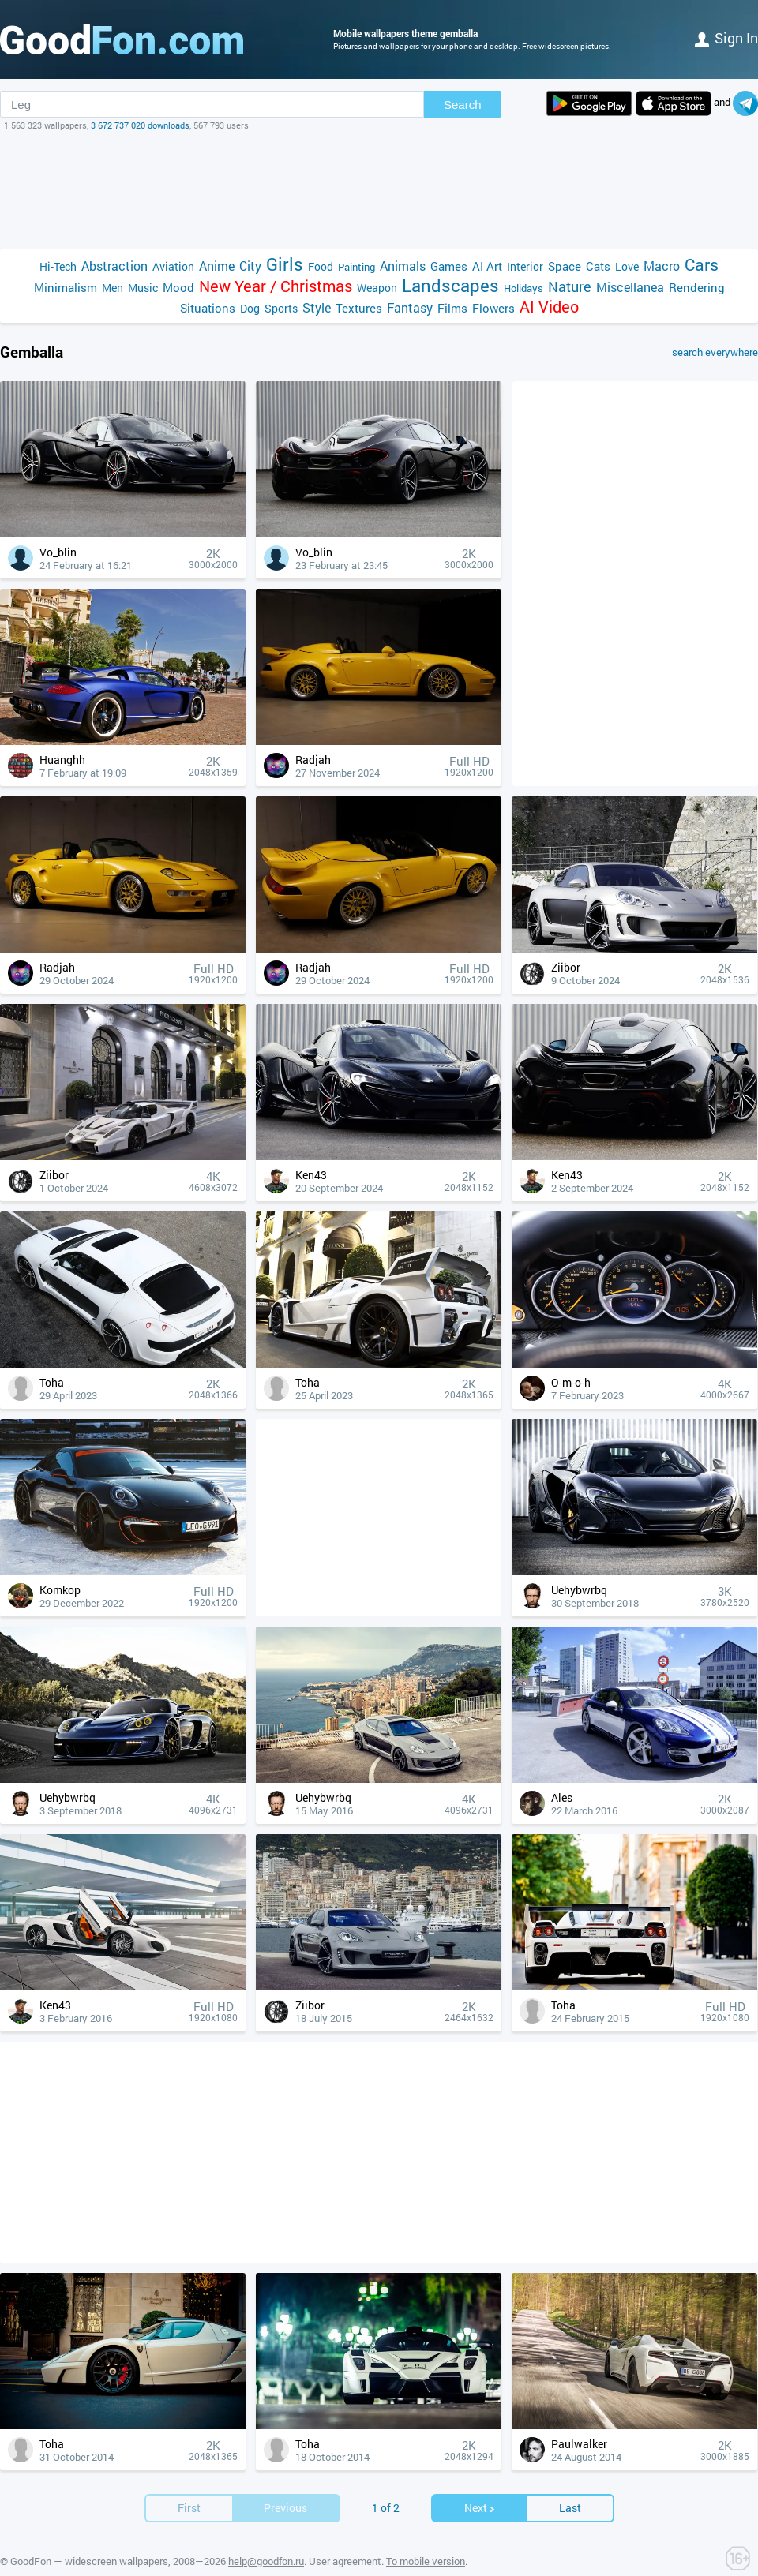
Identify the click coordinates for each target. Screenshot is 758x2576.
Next (480, 2484)
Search (463, 104)
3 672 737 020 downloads (140, 125)
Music (143, 287)
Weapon (377, 287)
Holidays (523, 288)
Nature (569, 287)
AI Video (549, 307)
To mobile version (425, 2537)
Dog (250, 308)
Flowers (493, 308)
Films (452, 308)
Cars (702, 265)
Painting (356, 267)
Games (448, 266)
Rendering (697, 287)
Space (564, 266)
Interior (525, 266)
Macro (662, 265)
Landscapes (450, 285)
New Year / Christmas (275, 286)
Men (112, 287)
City (250, 265)
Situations (207, 308)
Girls (284, 264)
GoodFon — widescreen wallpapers (89, 2537)
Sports (281, 308)
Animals (403, 265)
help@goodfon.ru (266, 2537)
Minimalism (65, 287)
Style (316, 307)
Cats (598, 266)
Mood (178, 287)
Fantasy (410, 307)
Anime (217, 265)
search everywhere (715, 352)
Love (627, 266)
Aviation (173, 266)
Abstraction (114, 265)
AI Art (487, 266)
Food (320, 266)
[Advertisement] (379, 190)
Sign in (726, 37)
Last (570, 2484)
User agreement (345, 2537)
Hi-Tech (58, 266)
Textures (359, 308)
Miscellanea (630, 287)
